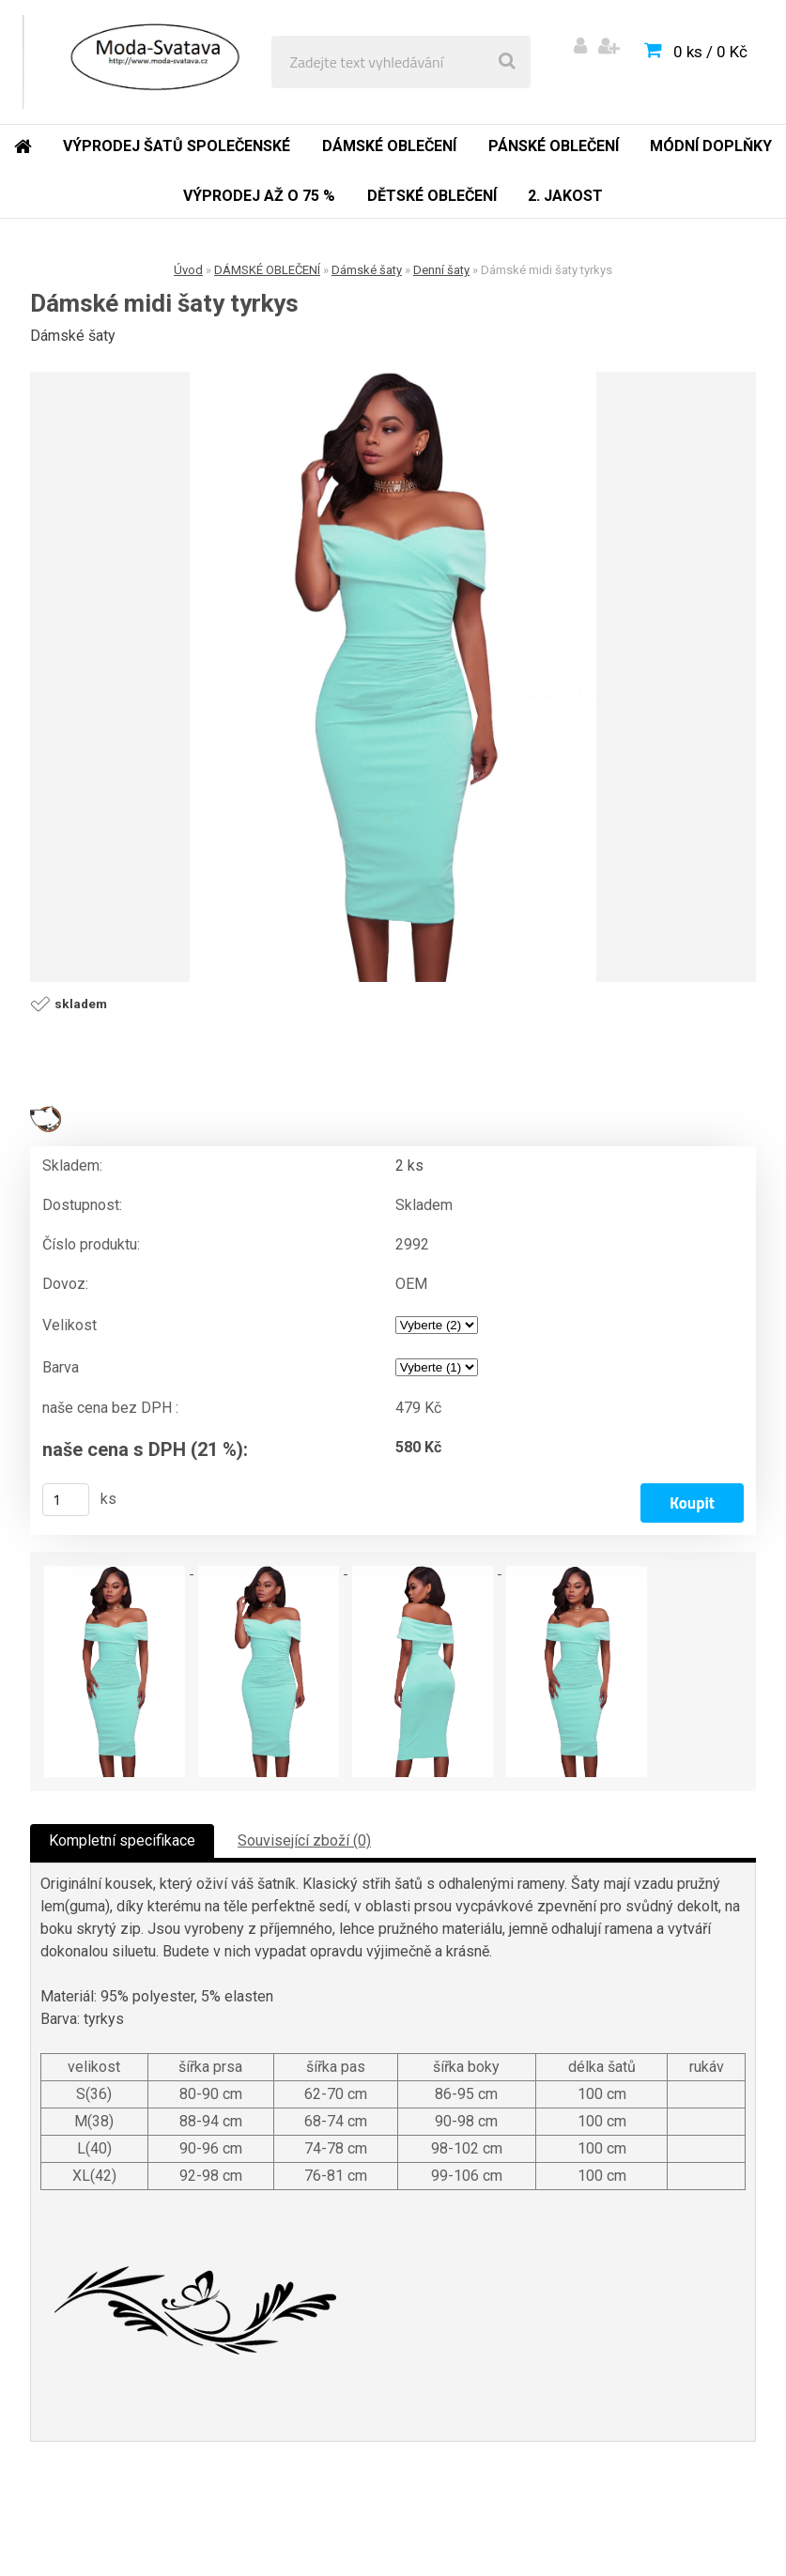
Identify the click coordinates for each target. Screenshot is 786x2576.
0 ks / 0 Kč (710, 51)
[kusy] (65, 1499)
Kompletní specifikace (122, 1840)
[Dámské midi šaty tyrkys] (393, 677)
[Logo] (152, 62)
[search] (507, 62)
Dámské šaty (366, 270)
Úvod (188, 270)
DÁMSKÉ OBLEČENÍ (267, 270)
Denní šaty (441, 270)
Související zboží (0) (304, 1840)
